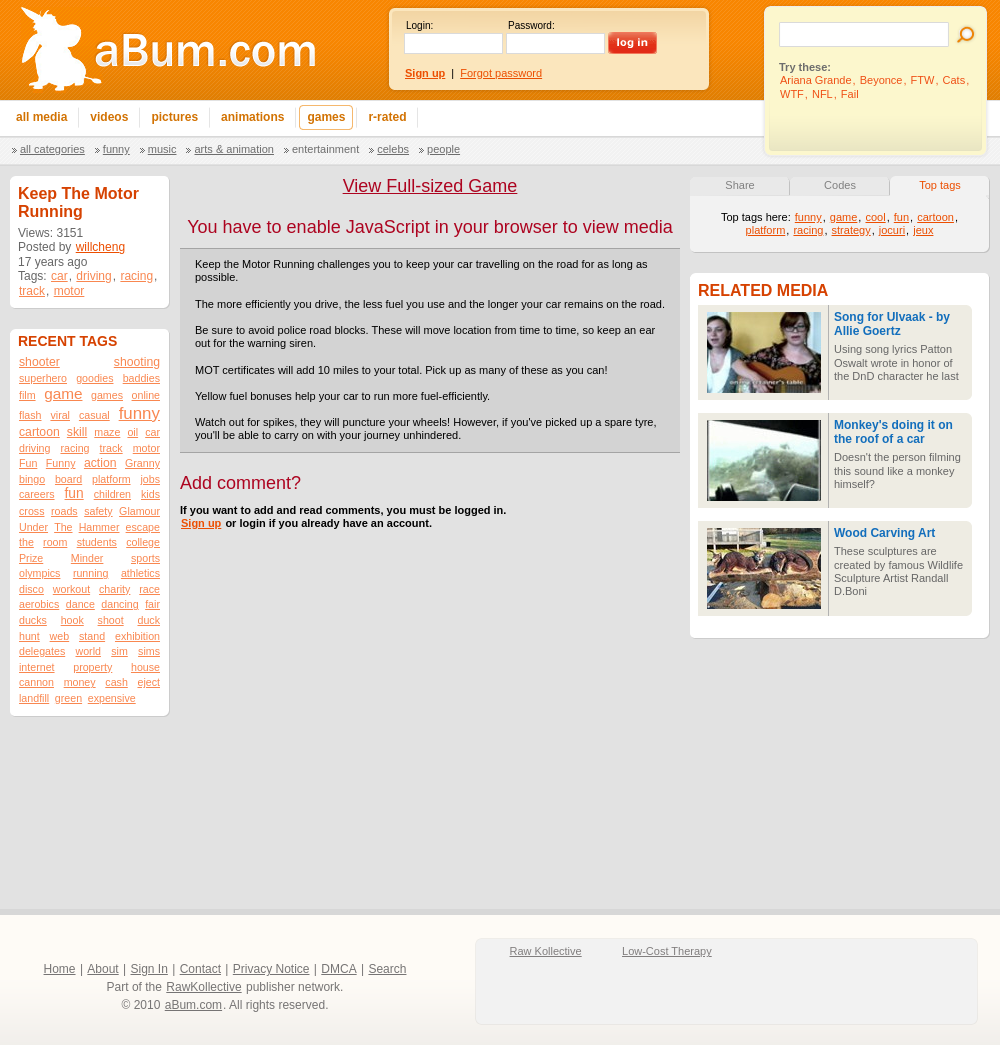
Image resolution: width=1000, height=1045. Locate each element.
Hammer (99, 527)
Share (739, 185)
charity (114, 589)
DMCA (338, 969)
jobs (150, 479)
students (97, 542)
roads (64, 511)
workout (71, 589)
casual (94, 415)
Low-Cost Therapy (667, 951)
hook (72, 620)
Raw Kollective (546, 951)
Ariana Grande (816, 80)
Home (60, 969)
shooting (137, 362)
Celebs (393, 149)
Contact (200, 969)
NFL (822, 94)
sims (149, 651)
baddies (141, 378)
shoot (111, 620)
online (146, 395)
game (63, 393)
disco (31, 589)
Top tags (940, 185)
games (107, 395)
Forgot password (501, 73)
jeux (923, 230)
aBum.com (193, 1005)
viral (60, 415)
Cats (954, 80)
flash (30, 415)
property (92, 667)
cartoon (39, 432)
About (102, 969)
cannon (36, 682)
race (149, 589)
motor (69, 291)
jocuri (892, 230)
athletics (140, 573)
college (143, 542)
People (443, 149)
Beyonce (881, 80)
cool (875, 217)
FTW (923, 80)
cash (116, 682)
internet (37, 667)
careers (37, 494)
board (68, 479)
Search (387, 969)
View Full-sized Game (430, 186)
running (91, 573)
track (32, 291)
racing (136, 276)
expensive (112, 698)
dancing (119, 604)
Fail (850, 94)
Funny (116, 149)
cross (31, 511)
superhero (43, 378)
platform (111, 479)
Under (33, 527)
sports (145, 558)
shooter (39, 362)
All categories (52, 149)
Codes (840, 185)
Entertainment (325, 149)
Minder (87, 558)
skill (77, 432)
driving (93, 276)
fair (152, 604)
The (63, 527)
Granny (142, 463)
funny (139, 413)
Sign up (201, 523)
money (80, 682)
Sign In (149, 969)
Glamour (139, 511)
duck (148, 620)
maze (107, 432)
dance (80, 604)
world (87, 651)
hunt (29, 636)
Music (162, 149)
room (55, 542)
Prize (31, 558)
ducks (33, 620)
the (26, 542)
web (60, 636)
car (59, 276)
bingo (32, 479)
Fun (28, 463)
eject (148, 682)
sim (119, 651)
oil (132, 432)
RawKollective (203, 987)
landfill (34, 698)
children (112, 494)
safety (98, 511)
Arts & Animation (233, 149)
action (100, 463)
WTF (792, 94)
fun (74, 493)
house (145, 667)
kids (150, 494)
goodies (94, 378)
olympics (39, 573)
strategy (851, 230)
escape (143, 527)
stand (92, 636)
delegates (42, 651)
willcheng (100, 247)
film (27, 395)
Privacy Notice (271, 969)
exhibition (137, 636)
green (68, 698)
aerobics (39, 604)
